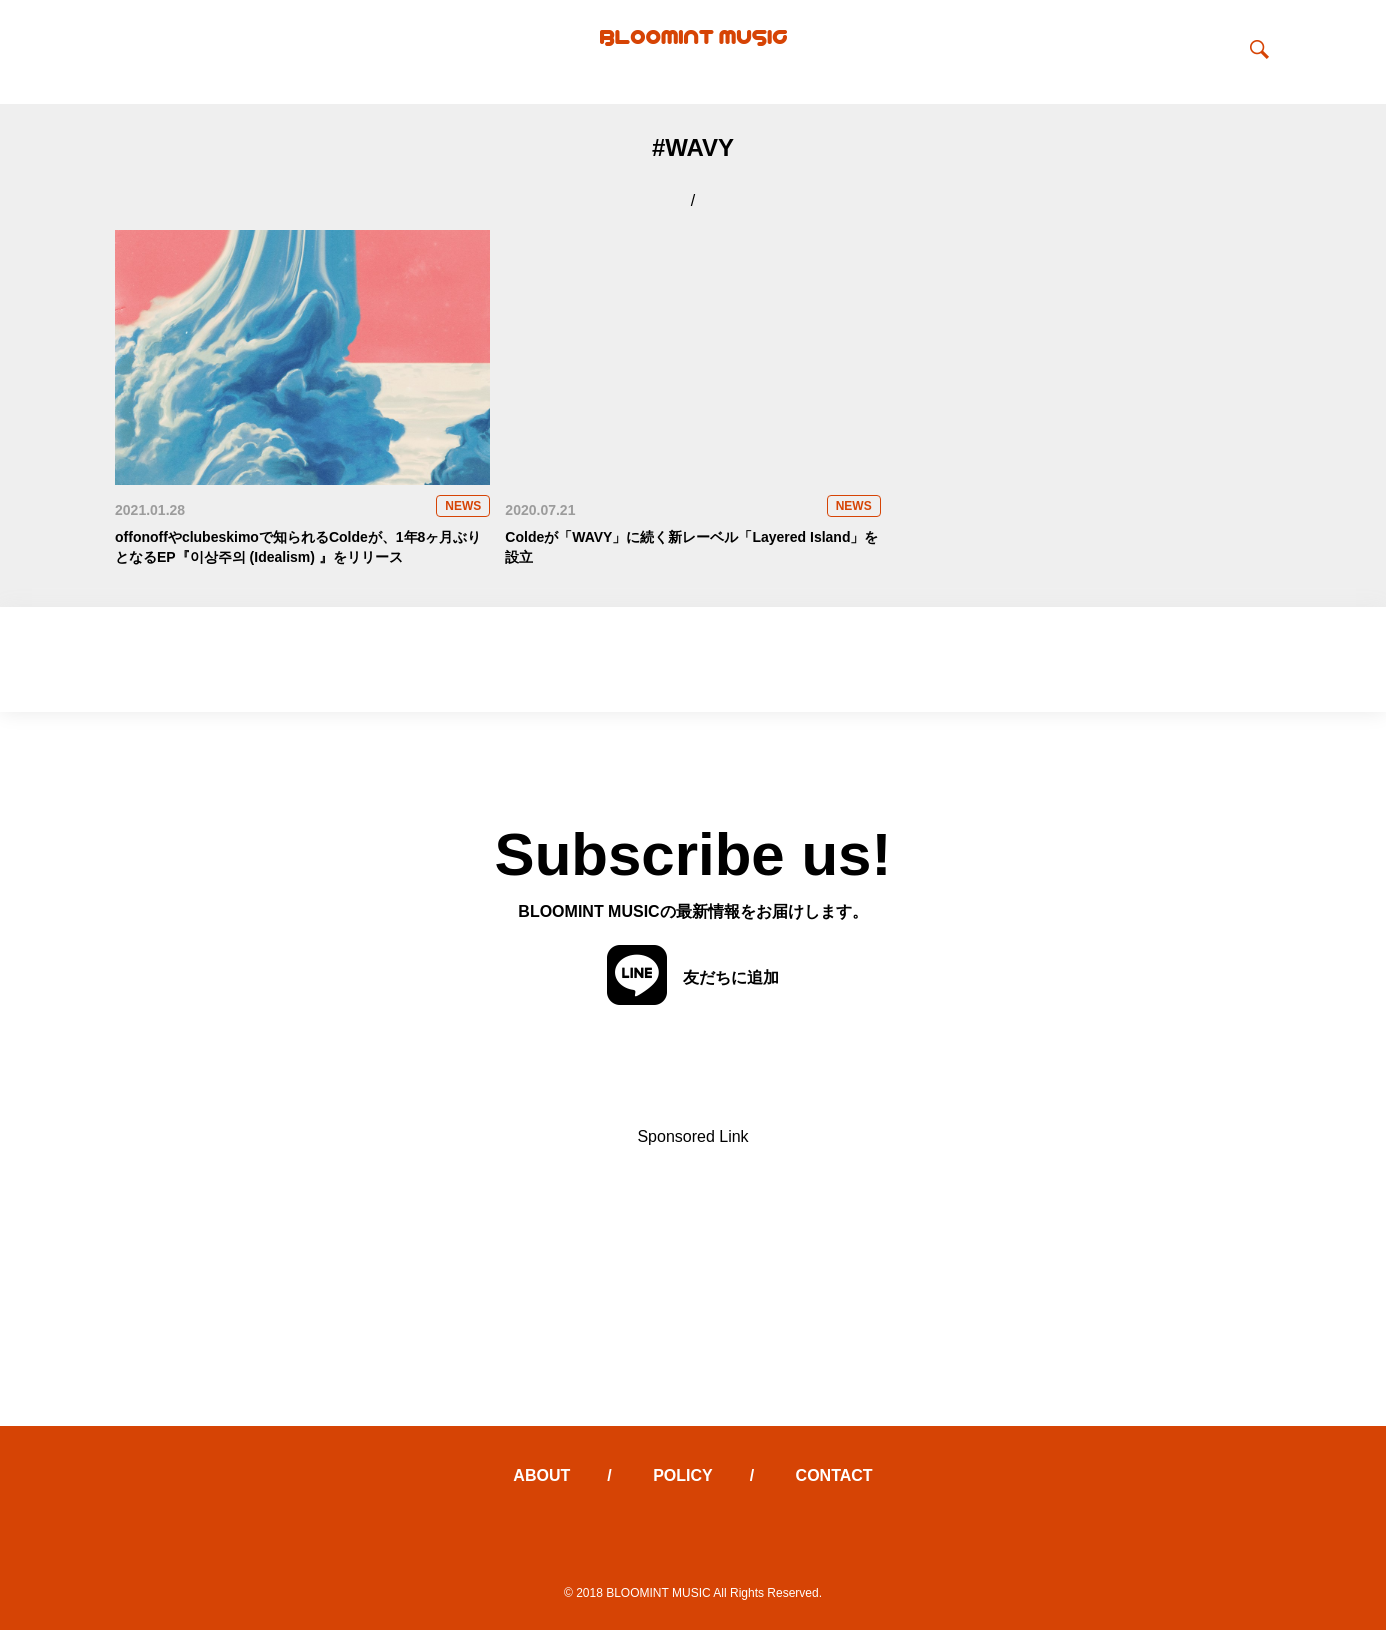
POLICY (683, 1475)
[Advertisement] (693, 1286)
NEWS (463, 506)
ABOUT (541, 1475)
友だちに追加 (693, 977)
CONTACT (834, 1475)
